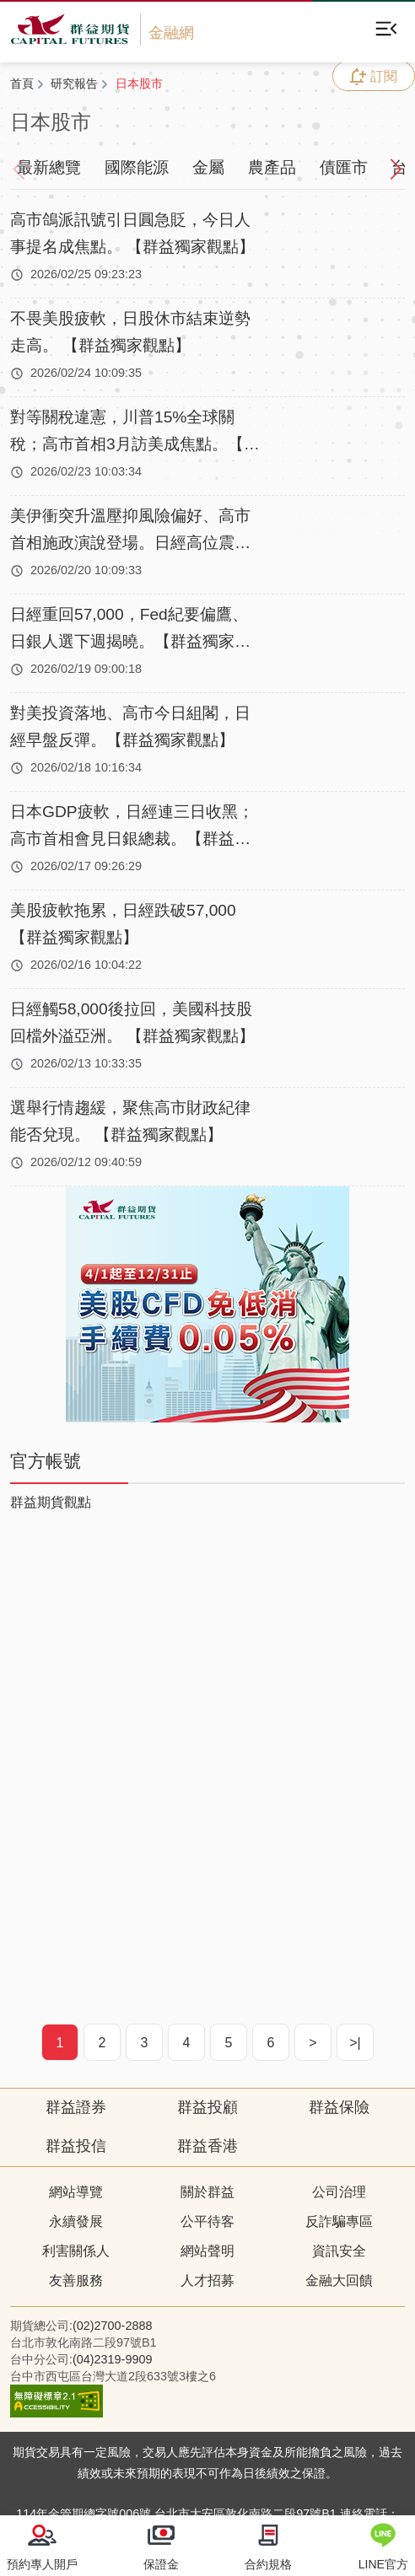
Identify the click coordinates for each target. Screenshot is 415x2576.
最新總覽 (49, 167)
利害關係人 (76, 2251)
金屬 (208, 167)
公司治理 (339, 2192)
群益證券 (76, 2107)
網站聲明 (207, 2251)
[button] (390, 167)
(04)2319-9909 (112, 2359)
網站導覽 (76, 2192)
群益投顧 (207, 2107)
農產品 (272, 167)
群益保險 (339, 2107)
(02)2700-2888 (112, 2325)
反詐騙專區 (339, 2221)
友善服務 (76, 2280)
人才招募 (207, 2280)
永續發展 (76, 2221)
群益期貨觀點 (50, 1502)
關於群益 (207, 2192)
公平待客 (207, 2221)
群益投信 (76, 2146)
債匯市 (344, 167)
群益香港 (207, 2146)
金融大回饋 (339, 2280)
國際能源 (137, 167)
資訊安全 (339, 2251)
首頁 (22, 83)
